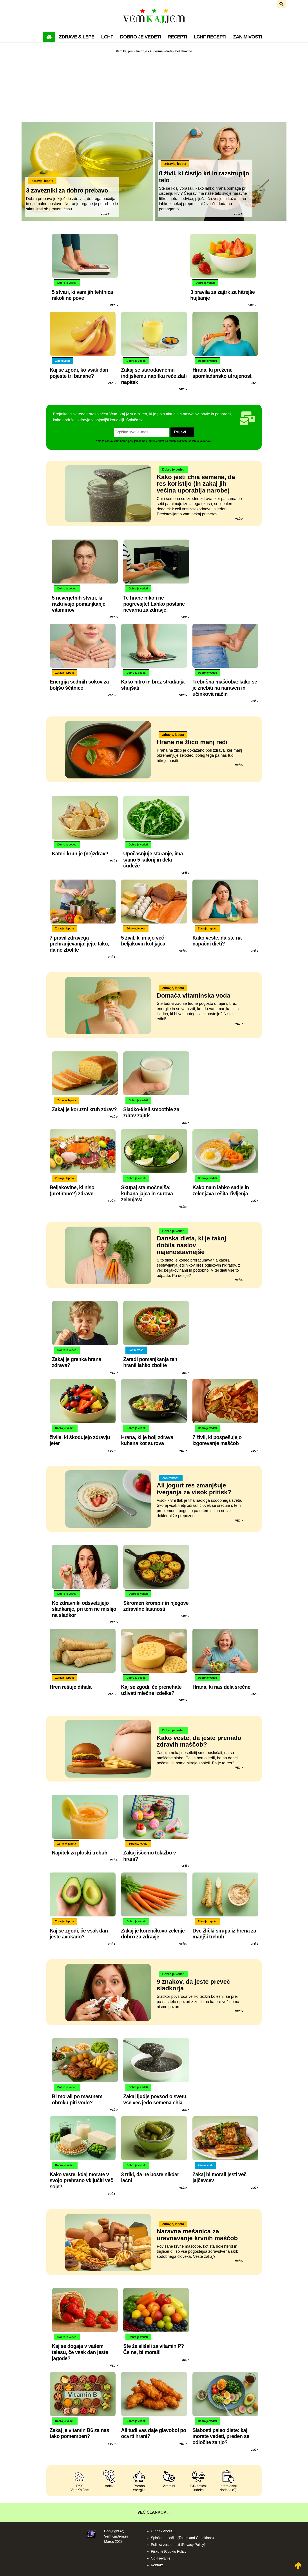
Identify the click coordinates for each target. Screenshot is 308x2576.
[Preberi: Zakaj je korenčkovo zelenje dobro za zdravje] (154, 1873)
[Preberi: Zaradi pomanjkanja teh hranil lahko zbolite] (156, 1302)
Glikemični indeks (198, 2486)
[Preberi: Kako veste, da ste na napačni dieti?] (225, 880)
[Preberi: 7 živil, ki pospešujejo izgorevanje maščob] (225, 1380)
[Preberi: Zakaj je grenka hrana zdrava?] (85, 1302)
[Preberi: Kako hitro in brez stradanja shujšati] (154, 624)
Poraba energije (139, 2486)
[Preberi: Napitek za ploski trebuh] (85, 1795)
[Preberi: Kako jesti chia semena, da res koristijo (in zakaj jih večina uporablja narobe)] (154, 493)
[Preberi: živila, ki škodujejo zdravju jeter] (83, 1380)
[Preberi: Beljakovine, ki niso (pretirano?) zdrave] (83, 1130)
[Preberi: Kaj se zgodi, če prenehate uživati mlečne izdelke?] (154, 1629)
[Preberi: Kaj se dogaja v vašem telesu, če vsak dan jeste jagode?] (85, 2289)
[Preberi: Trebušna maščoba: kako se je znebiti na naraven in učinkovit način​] (225, 624)
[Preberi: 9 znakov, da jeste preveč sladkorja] (154, 1992)
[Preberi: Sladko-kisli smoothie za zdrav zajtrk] (156, 1052)
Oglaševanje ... (162, 2558)
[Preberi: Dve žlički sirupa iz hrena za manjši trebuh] (225, 1873)
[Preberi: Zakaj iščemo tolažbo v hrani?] (156, 1795)
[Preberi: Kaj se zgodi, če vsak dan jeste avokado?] (83, 1873)
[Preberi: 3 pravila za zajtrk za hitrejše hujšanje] (223, 234)
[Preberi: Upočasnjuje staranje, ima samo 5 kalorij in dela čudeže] (156, 796)
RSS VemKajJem (80, 2486)
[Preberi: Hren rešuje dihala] (83, 1629)
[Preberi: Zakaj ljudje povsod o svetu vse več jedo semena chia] (156, 2039)
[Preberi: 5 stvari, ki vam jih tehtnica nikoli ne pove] (85, 234)
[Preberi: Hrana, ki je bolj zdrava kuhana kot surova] (154, 1380)
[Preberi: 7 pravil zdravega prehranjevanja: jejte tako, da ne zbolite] (83, 880)
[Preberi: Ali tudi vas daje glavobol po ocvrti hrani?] (154, 2373)
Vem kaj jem (125, 51)
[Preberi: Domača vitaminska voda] (154, 1005)
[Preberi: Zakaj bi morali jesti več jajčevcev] (225, 2117)
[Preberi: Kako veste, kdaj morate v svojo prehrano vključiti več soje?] (83, 2117)
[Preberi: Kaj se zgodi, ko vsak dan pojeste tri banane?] (83, 312)
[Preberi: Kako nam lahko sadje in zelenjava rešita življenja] (225, 1130)
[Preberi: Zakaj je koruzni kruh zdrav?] (85, 1052)
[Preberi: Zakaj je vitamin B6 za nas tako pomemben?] (83, 2373)
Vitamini (169, 2484)
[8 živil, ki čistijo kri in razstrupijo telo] (220, 124)
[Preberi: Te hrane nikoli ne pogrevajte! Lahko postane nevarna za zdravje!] (156, 540)
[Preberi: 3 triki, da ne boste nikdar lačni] (154, 2117)
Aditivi (109, 2484)
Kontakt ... (159, 2565)
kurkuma (156, 51)
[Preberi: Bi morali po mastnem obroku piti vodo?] (85, 2039)
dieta (169, 51)
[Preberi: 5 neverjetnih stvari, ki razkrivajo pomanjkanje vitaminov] (85, 540)
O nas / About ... (163, 2531)
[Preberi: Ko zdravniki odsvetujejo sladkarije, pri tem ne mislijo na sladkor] (85, 1545)
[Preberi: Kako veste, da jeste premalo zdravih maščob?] (154, 1748)
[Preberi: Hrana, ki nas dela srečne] (225, 1629)
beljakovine (183, 51)
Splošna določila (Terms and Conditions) (182, 2538)
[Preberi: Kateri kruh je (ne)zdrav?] (85, 796)
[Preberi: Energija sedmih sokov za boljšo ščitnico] (83, 624)
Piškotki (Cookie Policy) (169, 2551)
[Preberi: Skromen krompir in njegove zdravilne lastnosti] (156, 1545)
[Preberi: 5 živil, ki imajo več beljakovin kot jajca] (154, 880)
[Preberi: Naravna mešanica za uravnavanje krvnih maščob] (154, 2242)
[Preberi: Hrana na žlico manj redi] (154, 749)
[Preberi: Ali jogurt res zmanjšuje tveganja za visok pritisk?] (154, 1498)
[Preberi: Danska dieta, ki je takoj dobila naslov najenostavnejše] (154, 1255)
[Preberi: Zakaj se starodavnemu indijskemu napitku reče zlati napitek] (154, 312)
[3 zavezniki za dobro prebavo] (88, 124)
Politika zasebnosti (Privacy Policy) (178, 2545)
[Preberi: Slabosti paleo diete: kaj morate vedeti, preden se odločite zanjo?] (225, 2373)
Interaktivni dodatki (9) (228, 2486)
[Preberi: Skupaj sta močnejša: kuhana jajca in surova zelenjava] (154, 1130)
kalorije (141, 51)
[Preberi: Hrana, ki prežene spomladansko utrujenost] (225, 312)
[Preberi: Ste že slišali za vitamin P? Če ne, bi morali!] (156, 2289)
